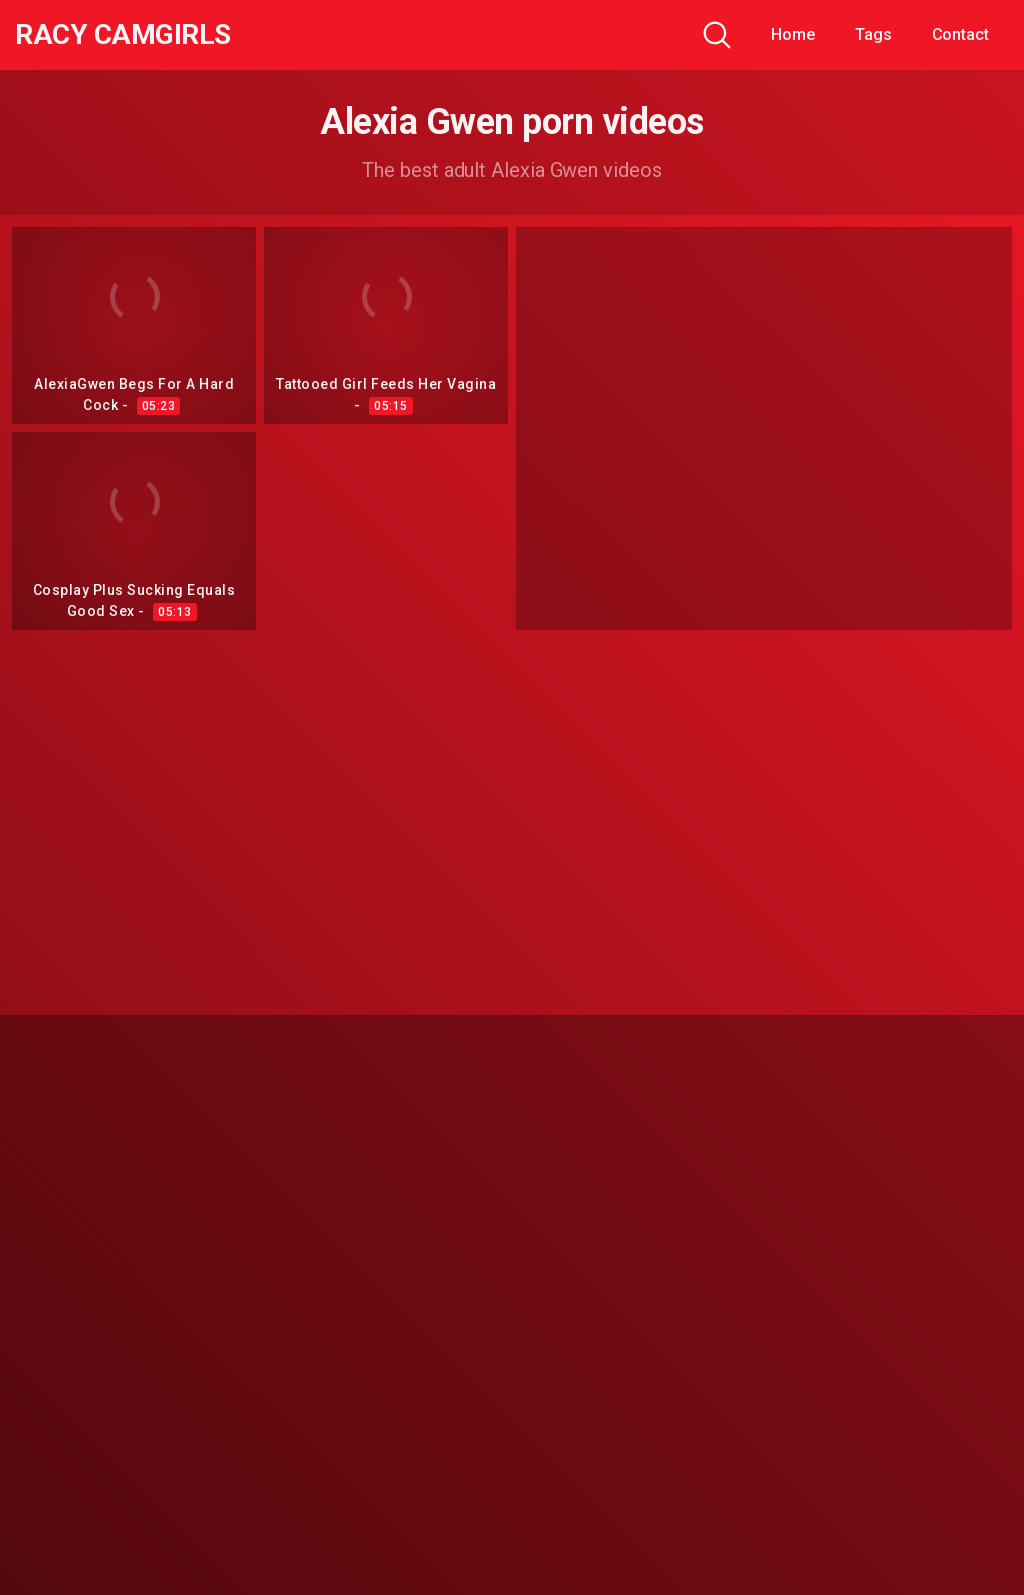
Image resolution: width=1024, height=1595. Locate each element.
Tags (873, 34)
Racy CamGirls (123, 35)
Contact (960, 34)
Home (793, 34)
